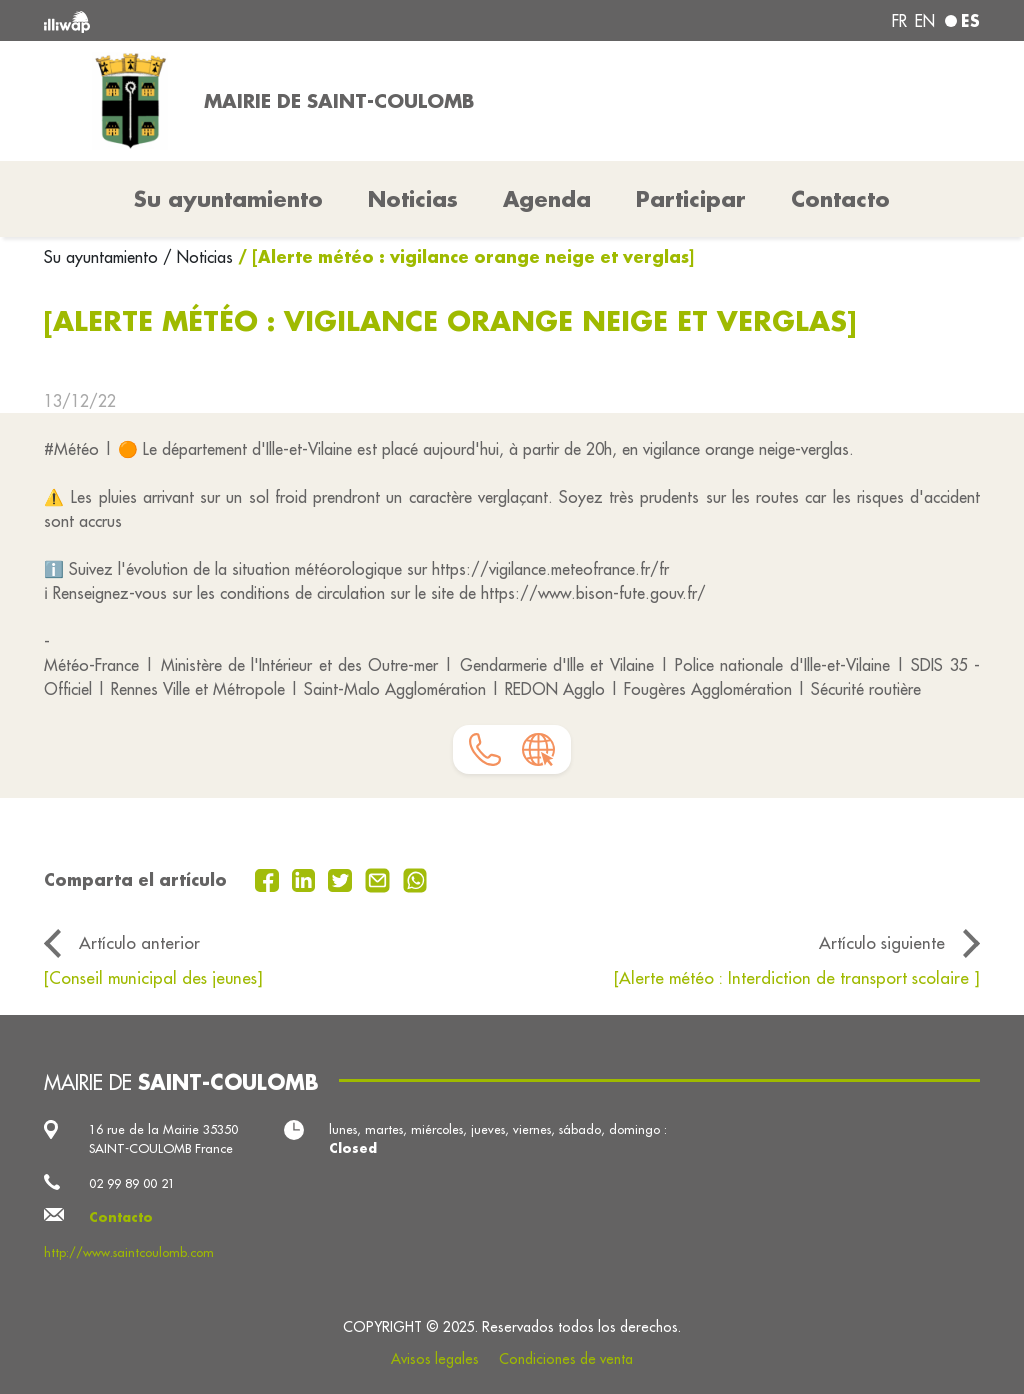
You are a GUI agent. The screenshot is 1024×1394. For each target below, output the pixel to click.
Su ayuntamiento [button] (228, 199)
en (925, 21)
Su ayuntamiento (103, 257)
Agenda (547, 199)
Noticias (413, 199)
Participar (691, 199)
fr (899, 21)
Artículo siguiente (882, 942)
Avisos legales (435, 1359)
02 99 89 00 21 (132, 1183)
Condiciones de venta (566, 1359)
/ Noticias (198, 257)
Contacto (840, 199)
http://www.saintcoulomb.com (129, 1252)
